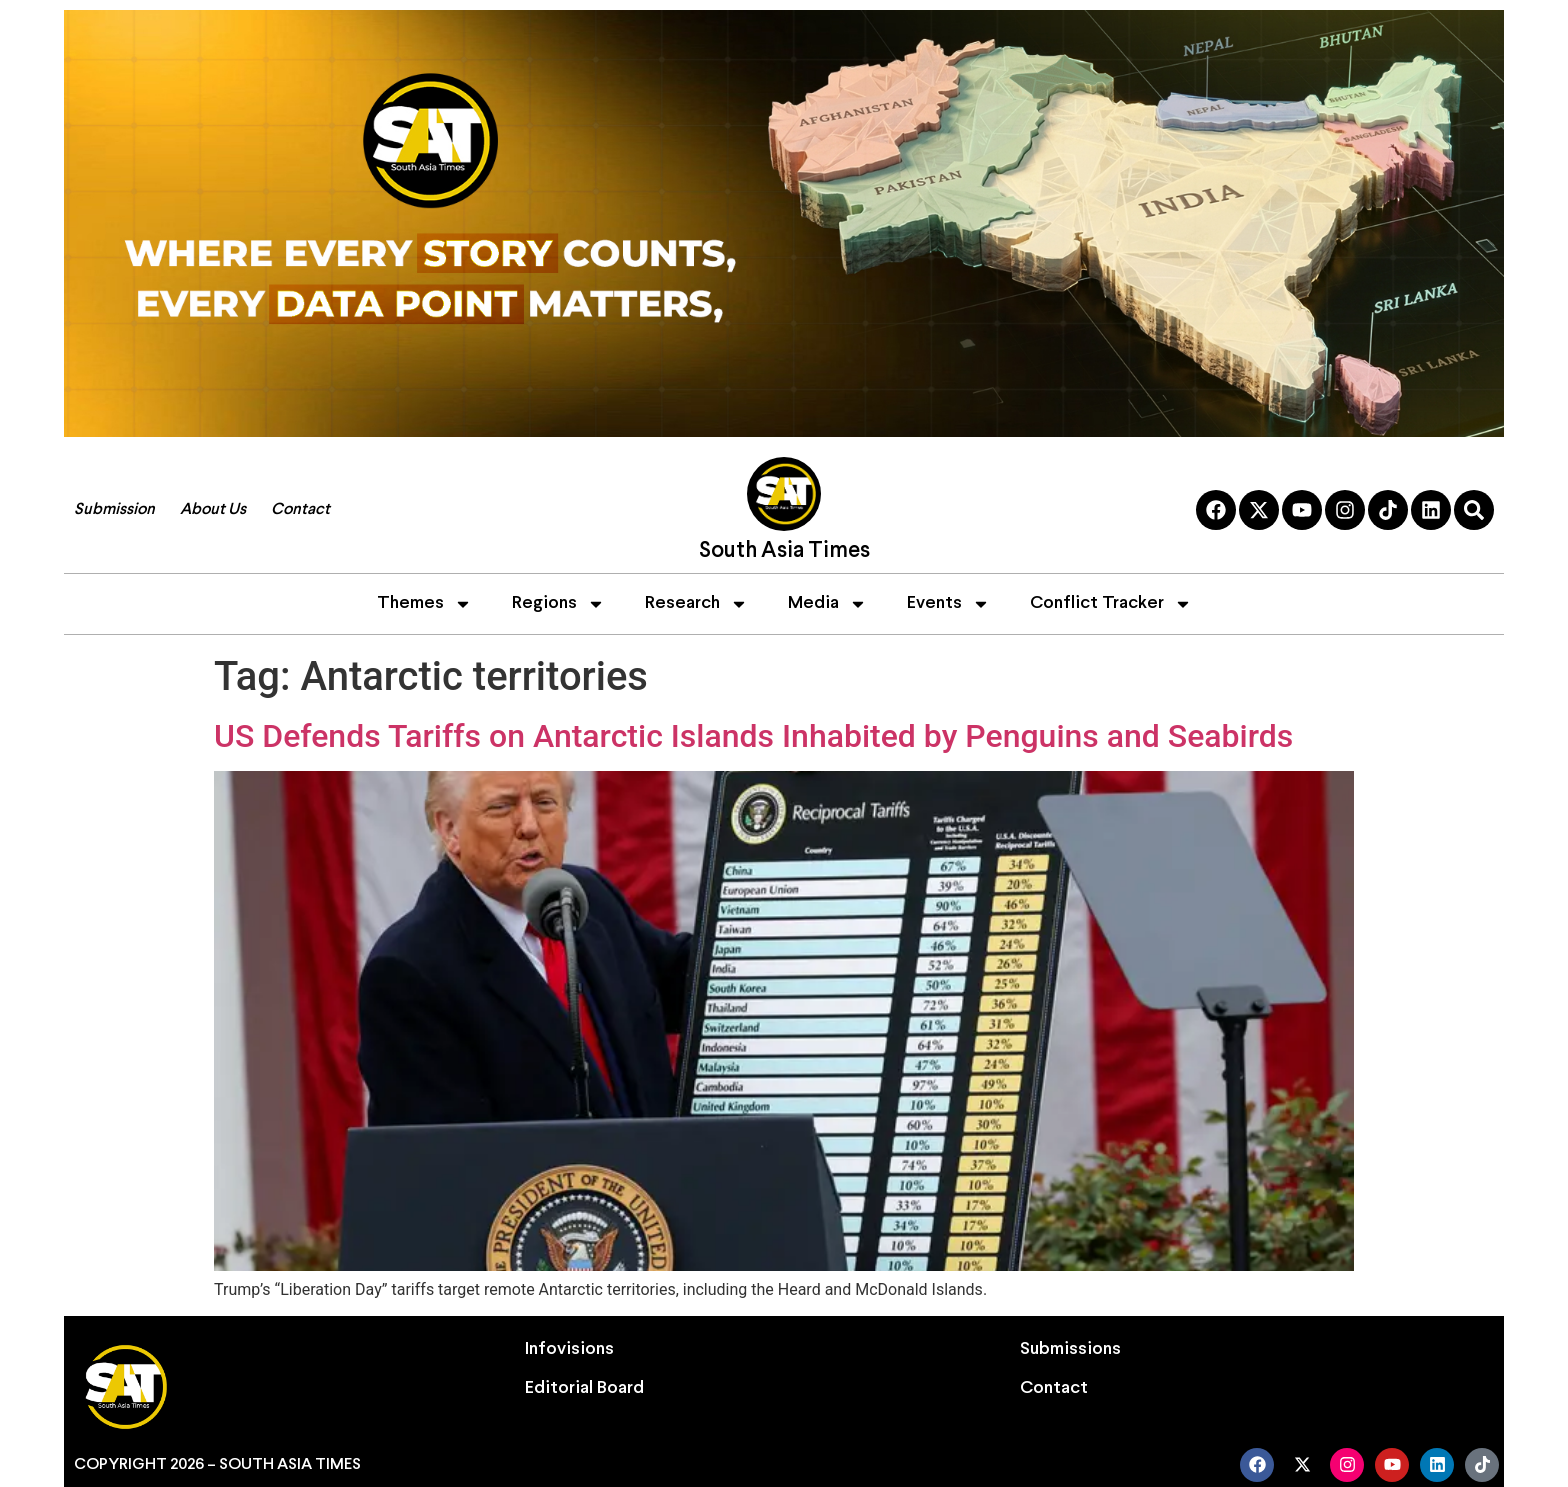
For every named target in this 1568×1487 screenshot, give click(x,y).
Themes (424, 604)
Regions (558, 604)
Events (948, 604)
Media (827, 604)
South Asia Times (784, 551)
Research (696, 604)
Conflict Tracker (1111, 604)
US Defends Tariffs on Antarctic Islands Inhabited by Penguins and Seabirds (753, 736)
